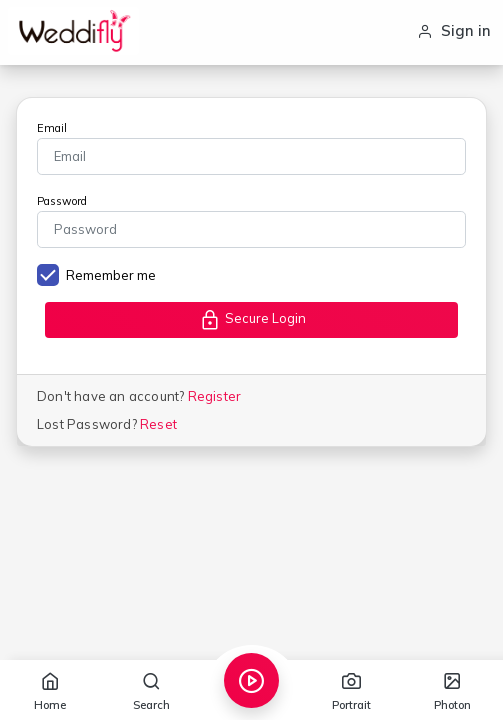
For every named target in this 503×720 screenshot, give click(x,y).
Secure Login (252, 320)
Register (215, 396)
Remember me (111, 275)
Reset (158, 424)
